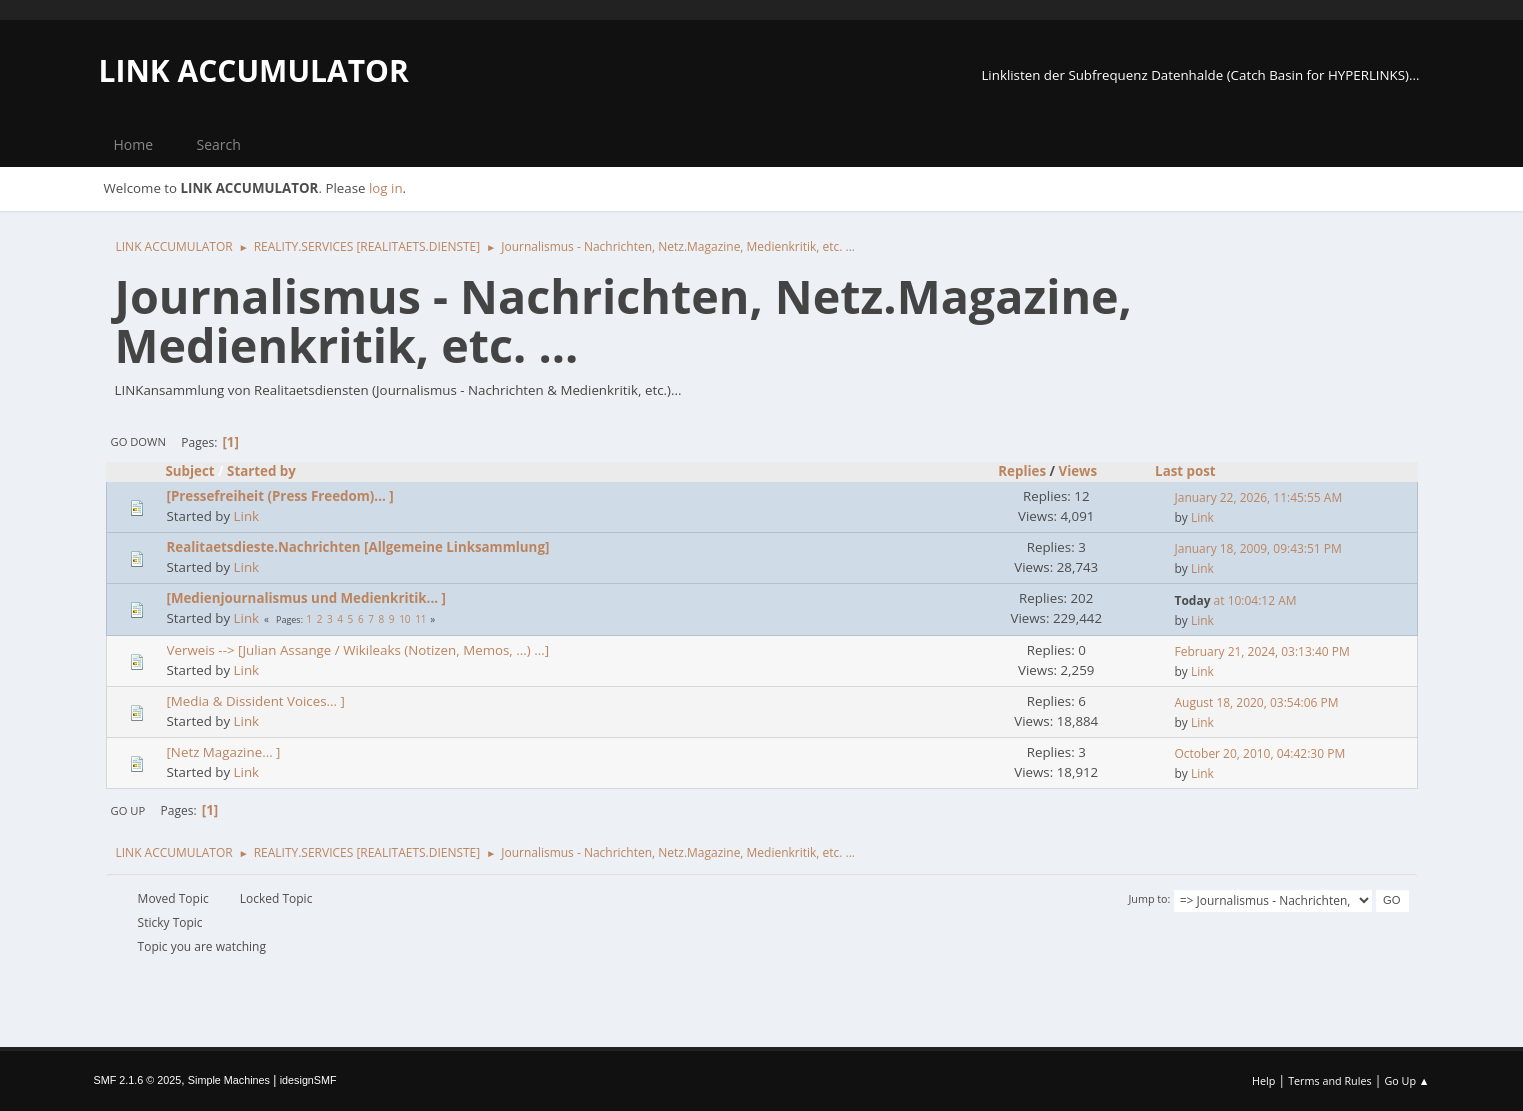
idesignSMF (308, 1080)
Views (1086, 471)
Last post (1185, 471)
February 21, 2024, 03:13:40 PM (1262, 651)
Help (1263, 1080)
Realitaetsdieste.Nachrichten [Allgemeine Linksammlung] (358, 547)
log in (386, 188)
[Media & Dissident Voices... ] (256, 701)
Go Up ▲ (1406, 1080)
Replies (1022, 471)
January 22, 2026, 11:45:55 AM (1259, 497)
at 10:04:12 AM (1236, 600)
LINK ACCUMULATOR (254, 70)
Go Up (128, 810)
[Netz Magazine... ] (224, 752)
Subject (190, 471)
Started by (261, 471)
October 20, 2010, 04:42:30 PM (1260, 753)
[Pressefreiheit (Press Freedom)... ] (280, 496)
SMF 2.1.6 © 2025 (138, 1080)
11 (420, 619)
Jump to (1147, 898)
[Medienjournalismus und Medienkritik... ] (306, 598)
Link (247, 516)
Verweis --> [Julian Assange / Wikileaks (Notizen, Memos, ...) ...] (358, 650)
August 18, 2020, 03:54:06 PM (1257, 702)
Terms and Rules (1330, 1080)
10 (404, 619)
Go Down (138, 441)
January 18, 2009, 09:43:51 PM (1258, 548)
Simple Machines (229, 1080)
